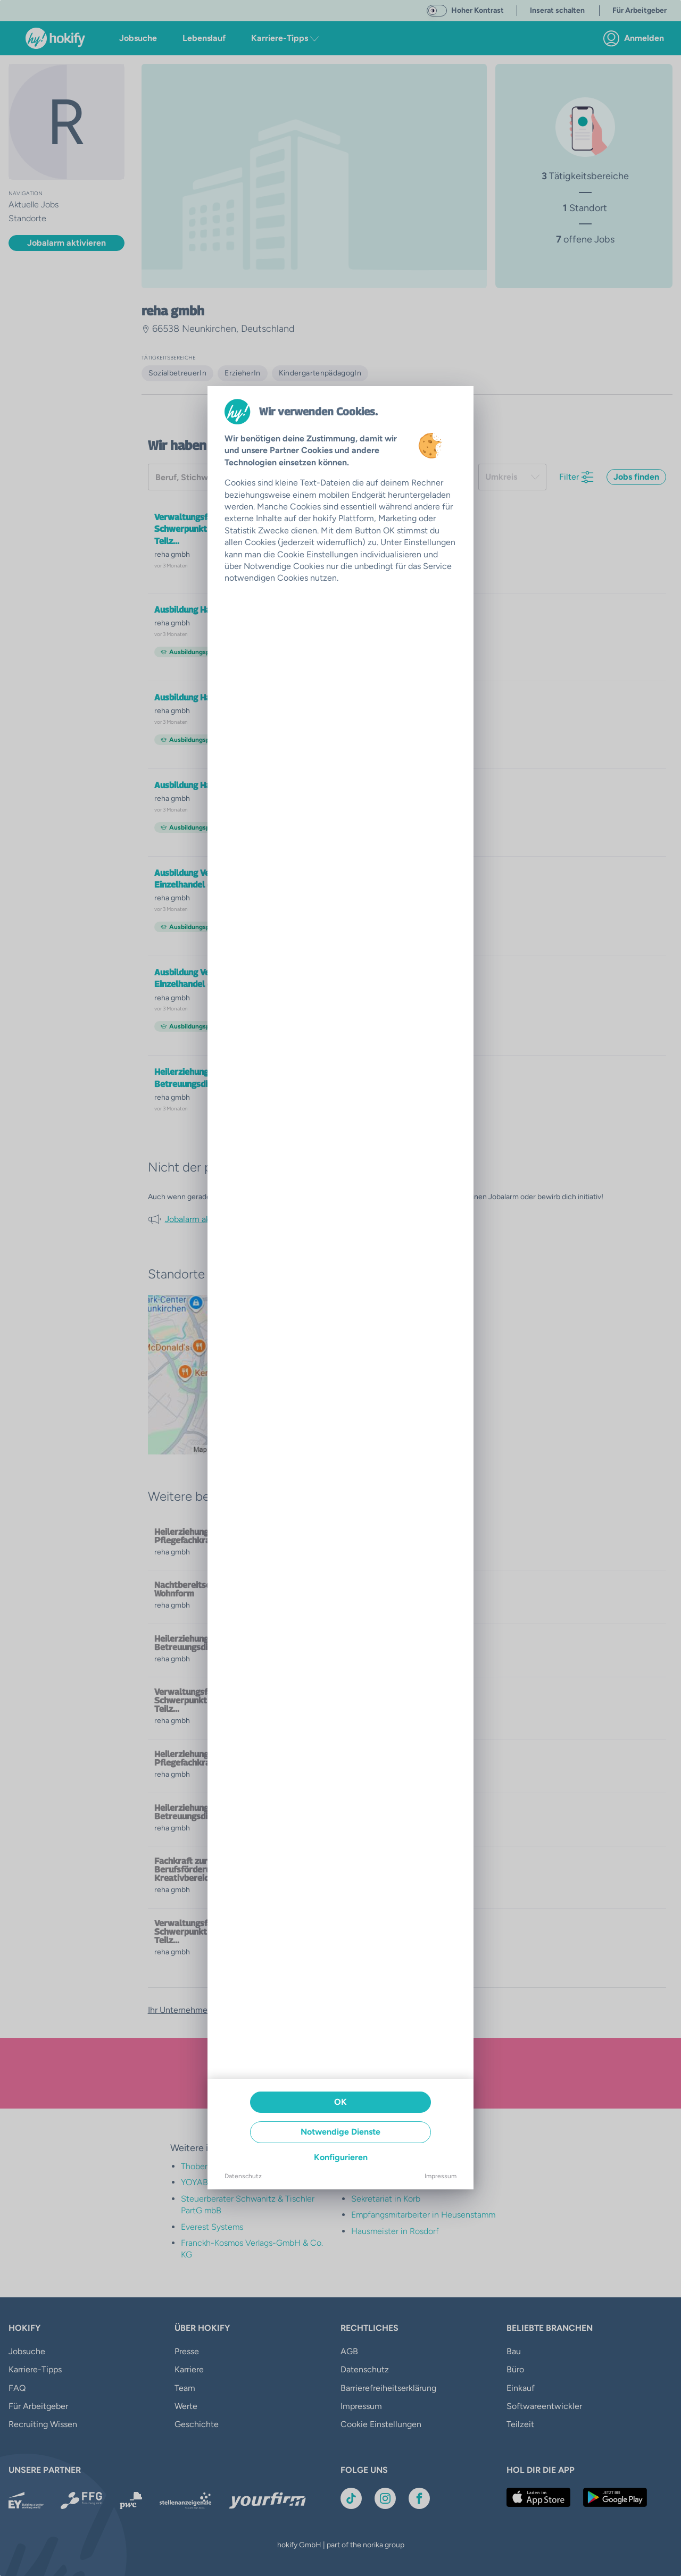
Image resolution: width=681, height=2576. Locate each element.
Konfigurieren (341, 2157)
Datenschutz (243, 2176)
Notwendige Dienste (340, 2132)
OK (340, 2102)
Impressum (440, 2176)
